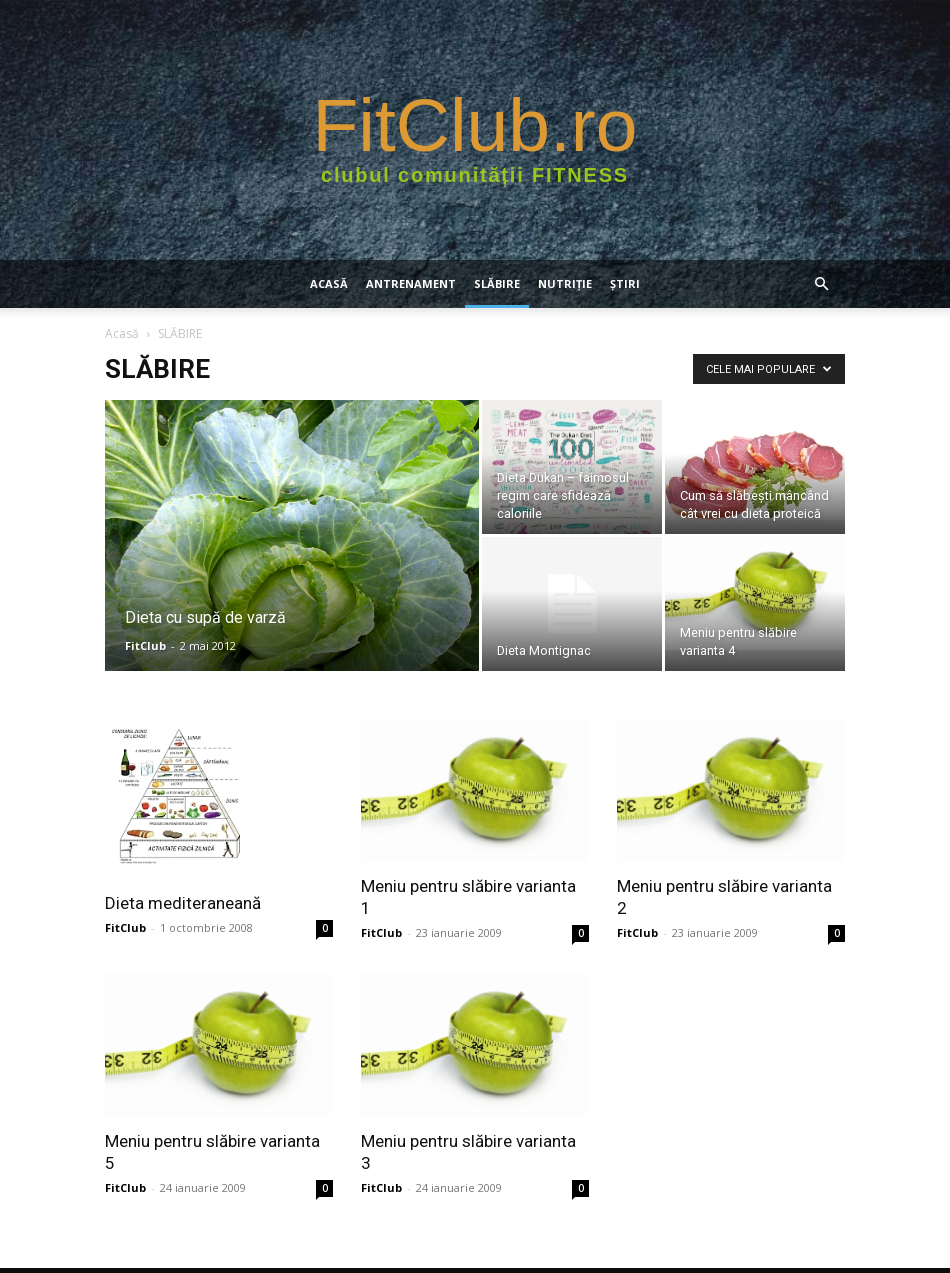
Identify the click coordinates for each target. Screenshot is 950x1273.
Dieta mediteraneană (183, 903)
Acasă (329, 283)
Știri (625, 283)
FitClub (145, 645)
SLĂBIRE (497, 283)
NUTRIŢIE (565, 283)
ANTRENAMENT (411, 283)
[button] (821, 284)
